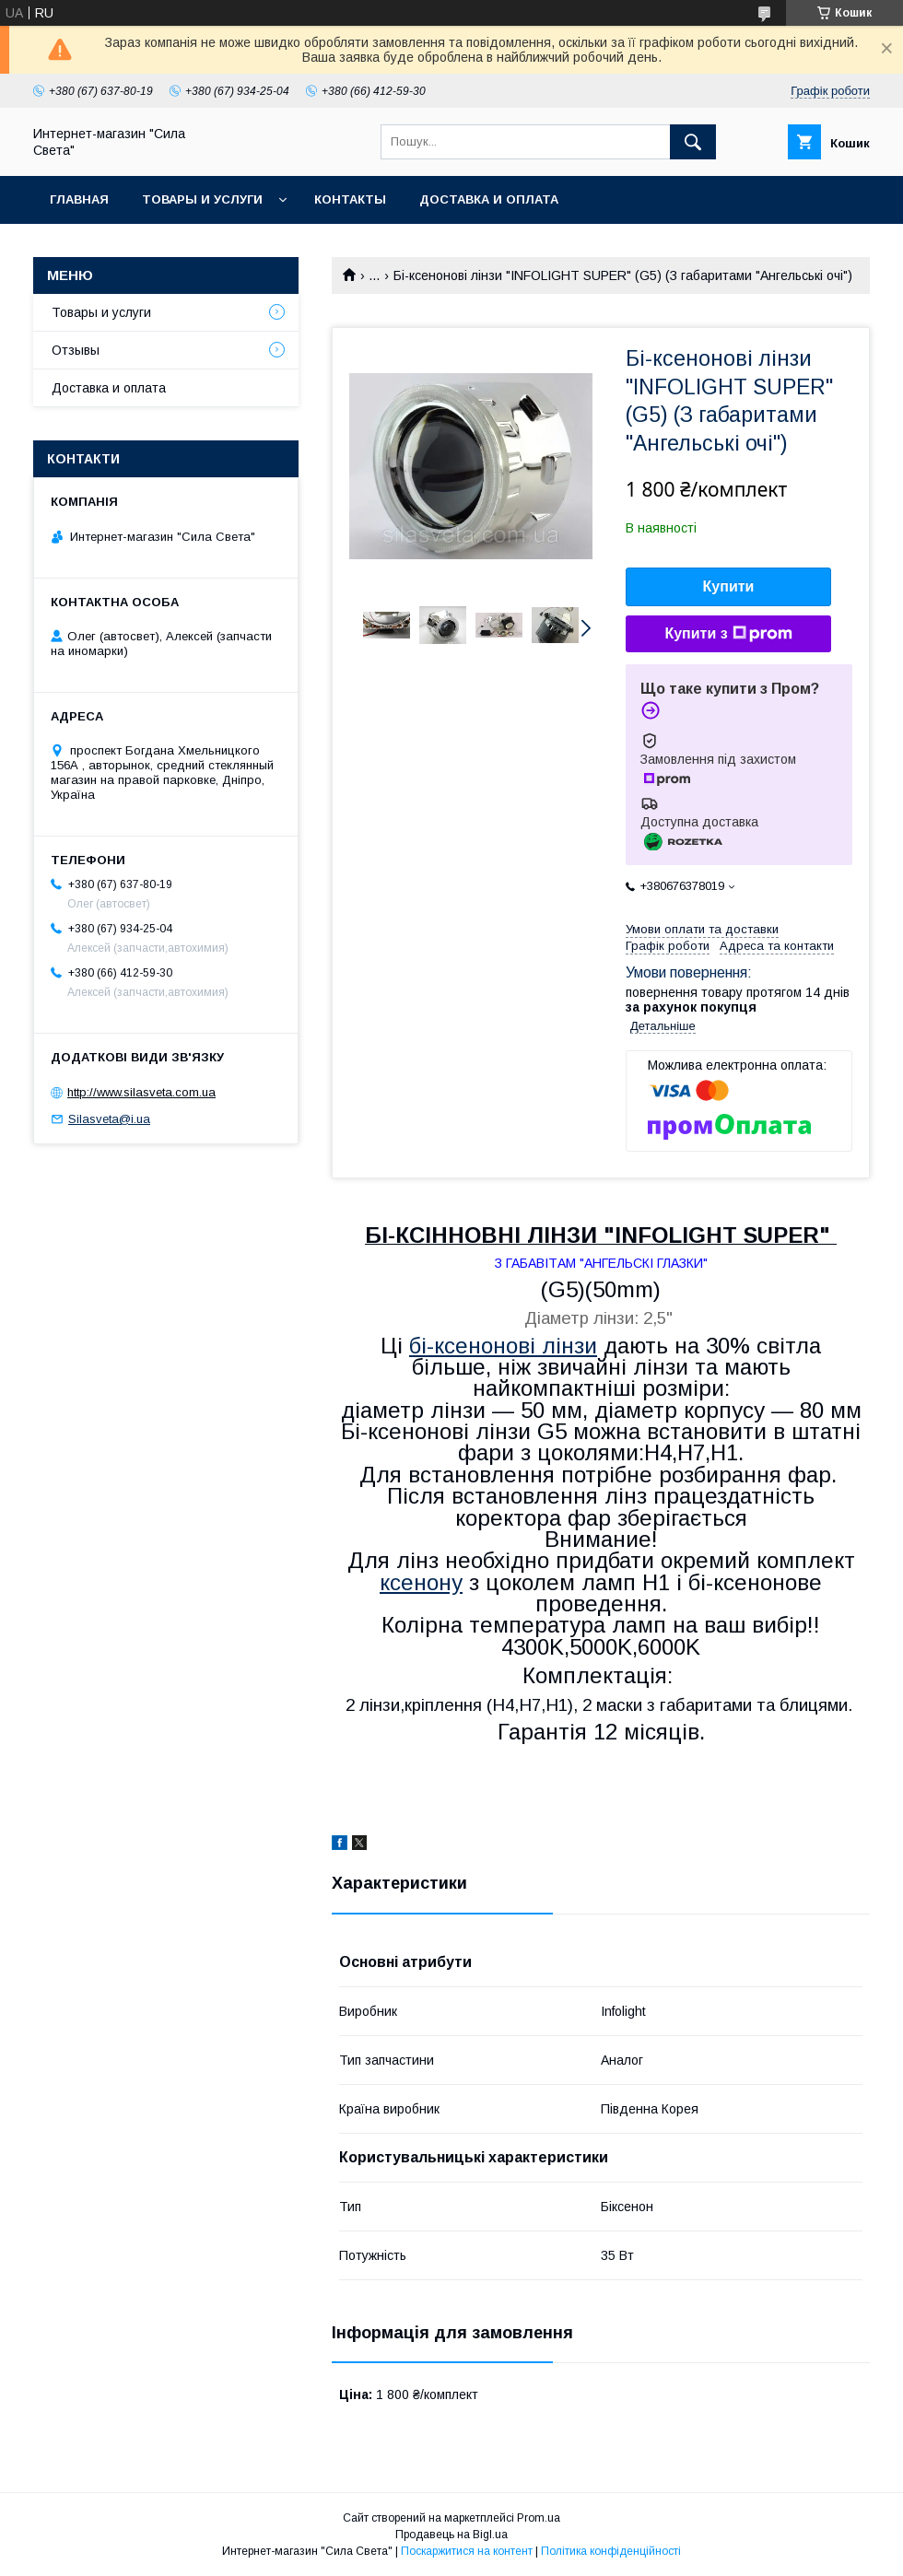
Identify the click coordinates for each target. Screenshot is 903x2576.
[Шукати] (693, 141)
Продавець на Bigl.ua (451, 2534)
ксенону (421, 1582)
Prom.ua (538, 2518)
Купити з (728, 634)
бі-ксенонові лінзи (503, 1345)
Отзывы (76, 350)
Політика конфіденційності (611, 2551)
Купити (729, 586)
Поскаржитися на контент (467, 2551)
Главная (79, 199)
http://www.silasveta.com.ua (141, 1092)
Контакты (350, 199)
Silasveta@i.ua (109, 1119)
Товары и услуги (202, 199)
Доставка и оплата (488, 199)
